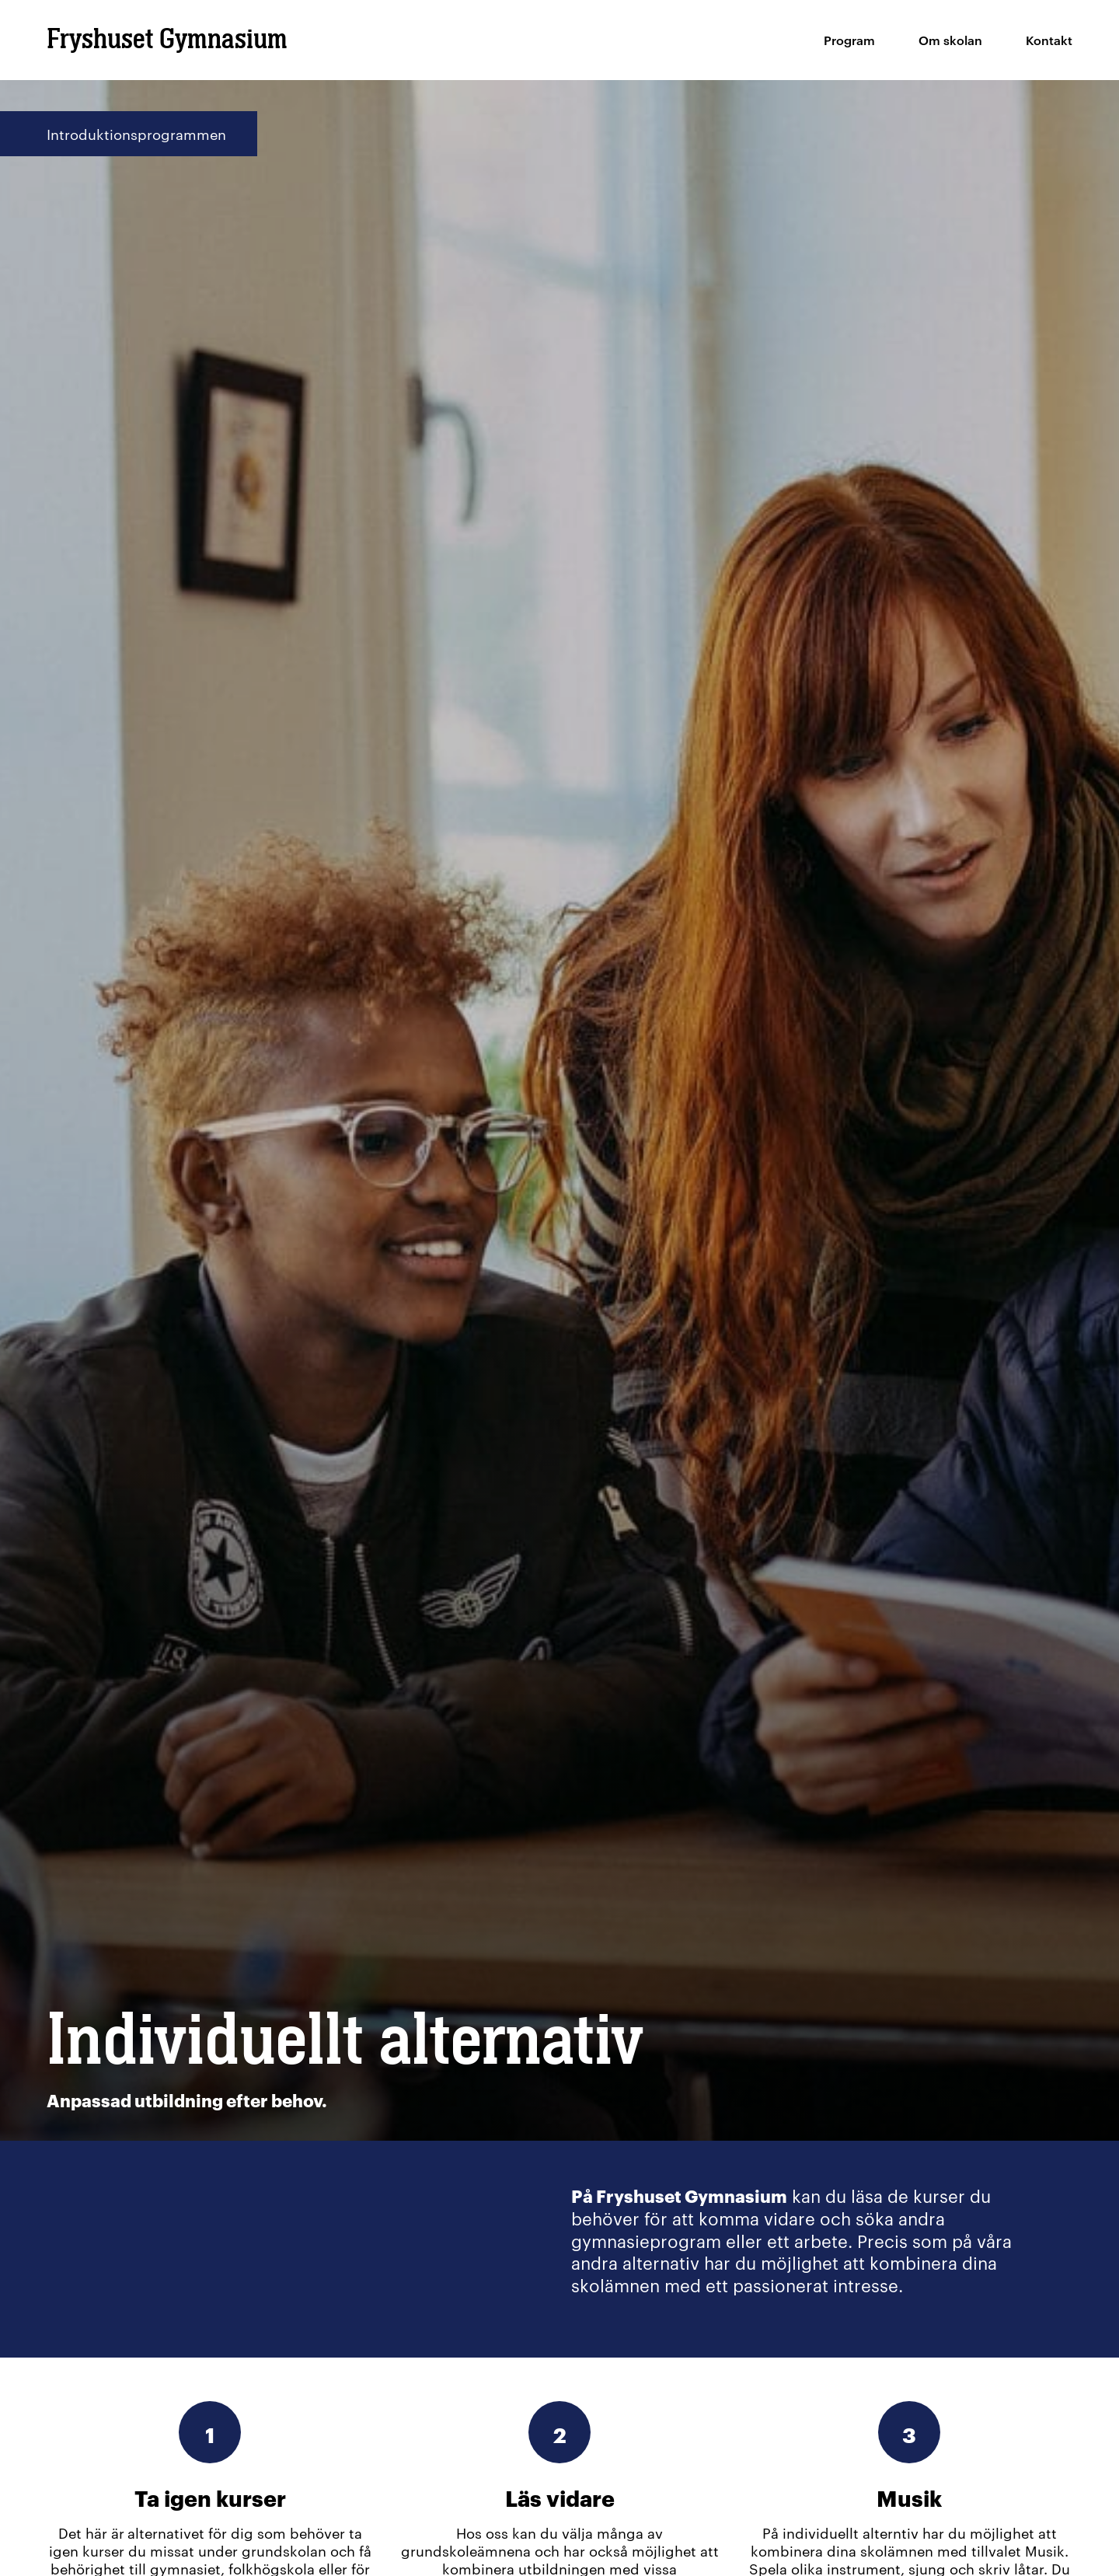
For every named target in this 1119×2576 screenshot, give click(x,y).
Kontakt (1049, 39)
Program (849, 39)
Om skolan (950, 39)
